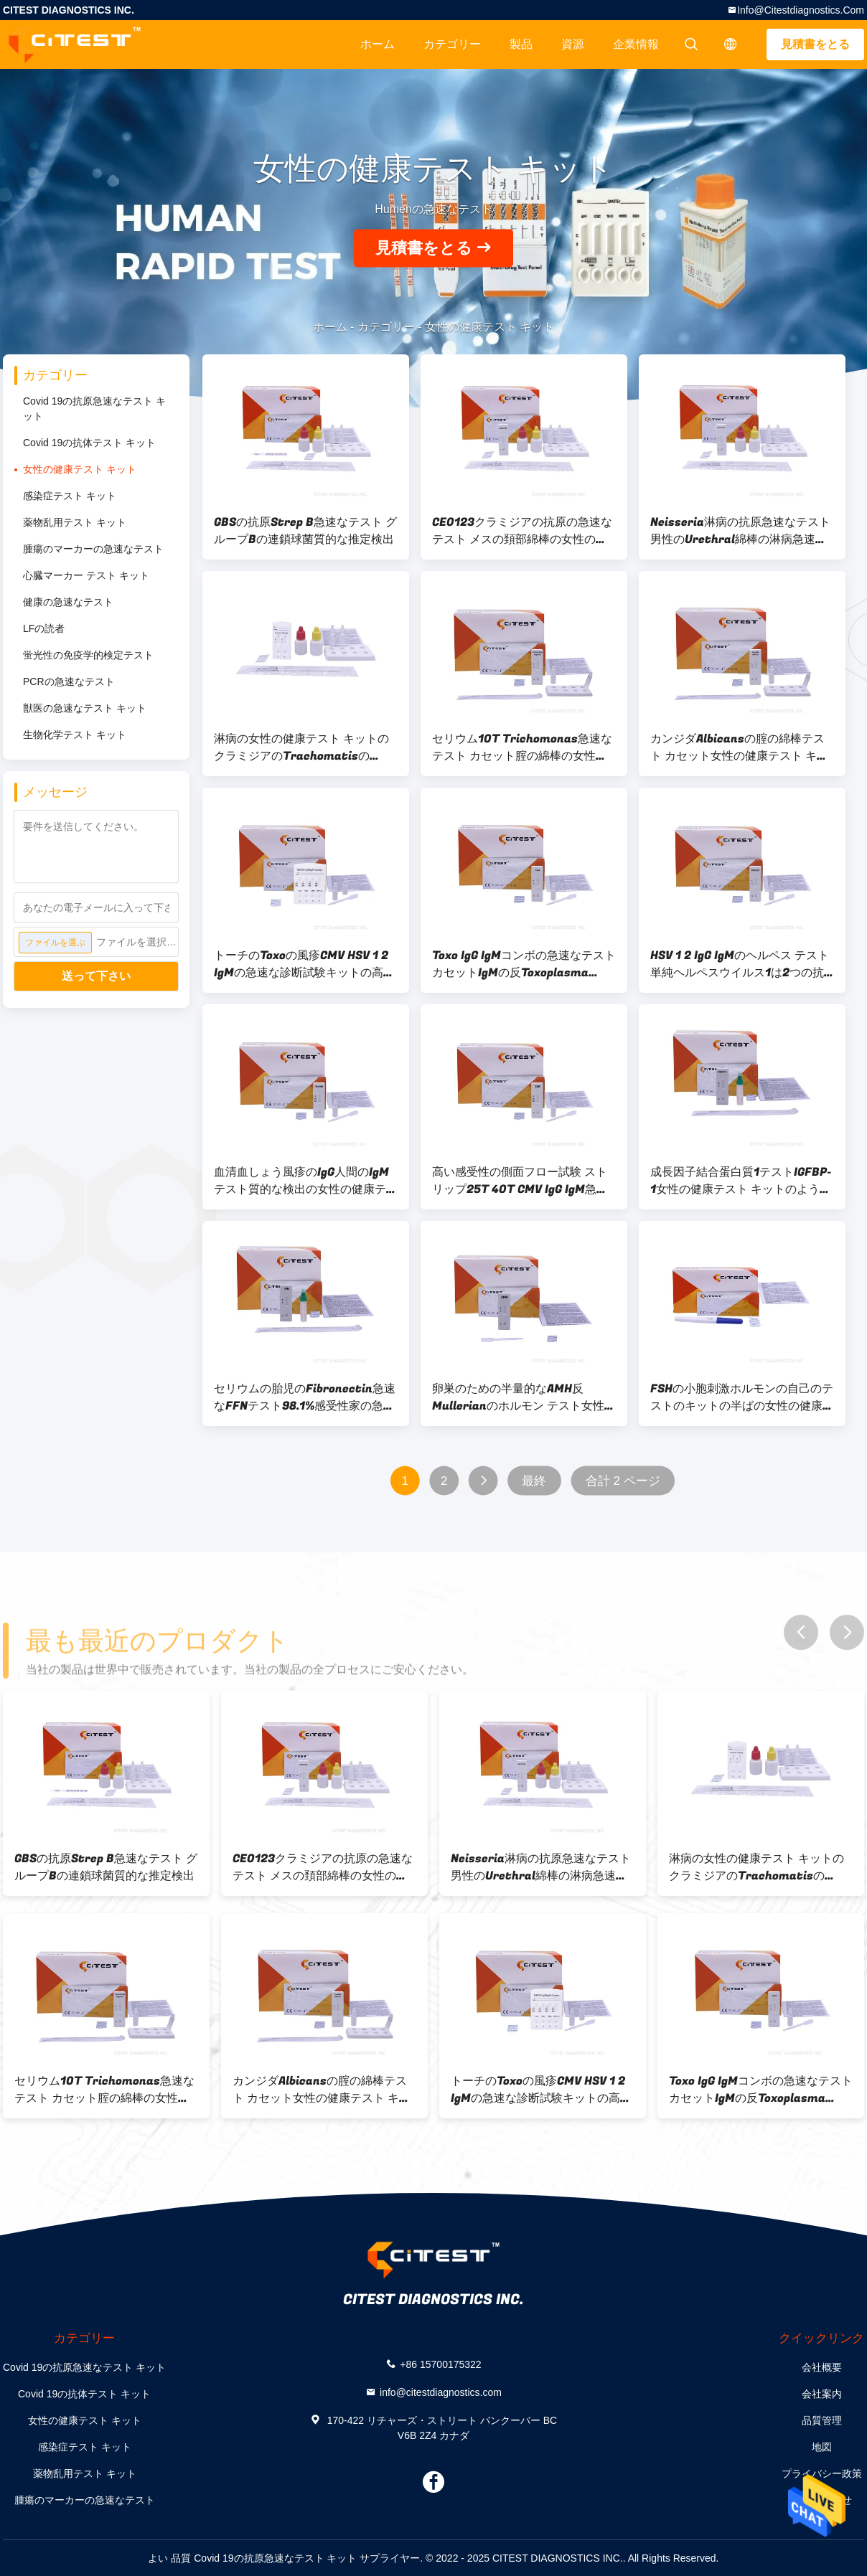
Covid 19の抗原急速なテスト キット (94, 408)
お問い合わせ (822, 2500)
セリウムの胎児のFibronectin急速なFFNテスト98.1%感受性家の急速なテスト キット (304, 1397)
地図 (822, 2447)
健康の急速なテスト (68, 602)
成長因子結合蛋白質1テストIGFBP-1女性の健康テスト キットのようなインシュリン (741, 1181)
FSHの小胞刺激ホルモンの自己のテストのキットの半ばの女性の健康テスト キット (742, 1397)
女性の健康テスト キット (79, 469)
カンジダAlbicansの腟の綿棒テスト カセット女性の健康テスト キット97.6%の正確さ (739, 747)
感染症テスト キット (69, 495)
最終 (534, 1481)
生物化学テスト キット (74, 734)
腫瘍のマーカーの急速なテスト (93, 549)
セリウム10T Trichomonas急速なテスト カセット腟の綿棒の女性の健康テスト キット (522, 747)
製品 (521, 44)
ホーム (377, 44)
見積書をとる (815, 44)
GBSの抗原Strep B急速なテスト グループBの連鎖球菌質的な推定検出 (305, 531)
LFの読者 (44, 628)
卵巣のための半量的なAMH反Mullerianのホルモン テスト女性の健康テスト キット (524, 1397)
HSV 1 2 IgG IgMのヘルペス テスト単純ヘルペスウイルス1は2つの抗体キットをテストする (739, 964)
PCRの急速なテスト (69, 681)
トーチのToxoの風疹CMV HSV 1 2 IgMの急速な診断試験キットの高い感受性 (304, 964)
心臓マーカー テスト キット (86, 575)
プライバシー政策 (822, 2473)
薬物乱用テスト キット (74, 522)
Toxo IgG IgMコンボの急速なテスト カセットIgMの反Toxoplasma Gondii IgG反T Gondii (524, 964)
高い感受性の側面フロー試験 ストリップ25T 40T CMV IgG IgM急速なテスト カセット (520, 1181)
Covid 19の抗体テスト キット (89, 442)
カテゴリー (452, 44)
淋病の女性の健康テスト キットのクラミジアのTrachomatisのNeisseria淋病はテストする (301, 747)
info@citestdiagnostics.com (800, 10)
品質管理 (822, 2420)
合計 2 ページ (623, 1481)
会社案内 (822, 2394)
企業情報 (636, 44)
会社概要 (822, 2367)
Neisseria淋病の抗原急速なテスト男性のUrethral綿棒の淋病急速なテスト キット (740, 531)
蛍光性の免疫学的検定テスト (88, 655)
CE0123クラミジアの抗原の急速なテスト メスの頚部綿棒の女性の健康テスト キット (522, 531)
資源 (572, 44)
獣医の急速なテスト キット (84, 708)
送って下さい (96, 976)
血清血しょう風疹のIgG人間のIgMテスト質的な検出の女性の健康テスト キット (306, 1181)
